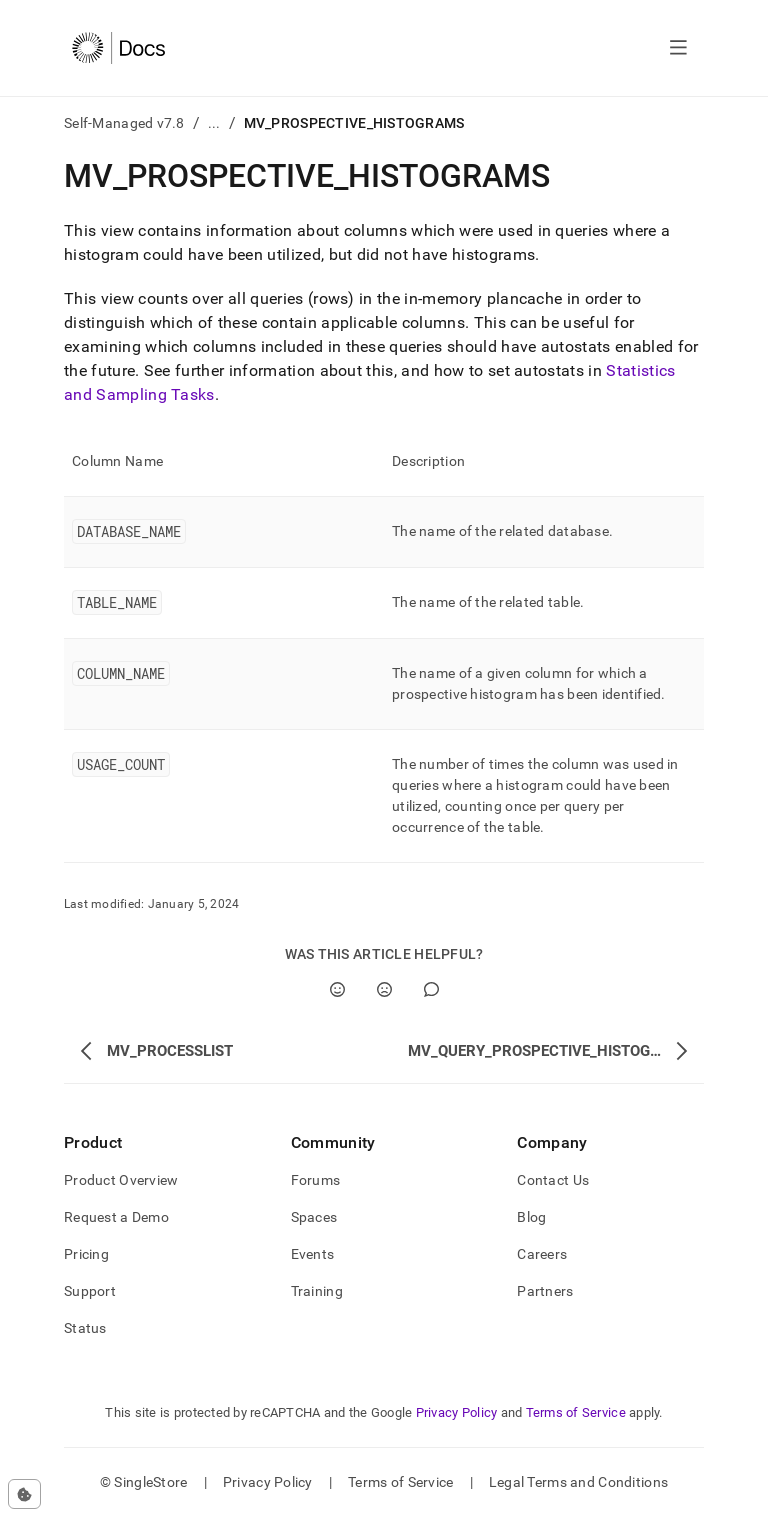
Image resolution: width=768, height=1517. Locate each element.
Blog (531, 1217)
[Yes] (337, 989)
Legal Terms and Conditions (578, 1482)
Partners (545, 1291)
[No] (384, 989)
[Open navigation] (678, 48)
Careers (542, 1254)
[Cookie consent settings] (24, 1494)
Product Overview (121, 1180)
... (214, 123)
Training (317, 1291)
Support (90, 1291)
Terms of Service (576, 1412)
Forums (316, 1180)
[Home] (118, 48)
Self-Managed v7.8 (124, 123)
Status (85, 1328)
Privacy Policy (457, 1412)
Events (313, 1254)
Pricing (86, 1254)
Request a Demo (116, 1217)
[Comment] (431, 989)
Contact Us (553, 1180)
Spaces (314, 1217)
